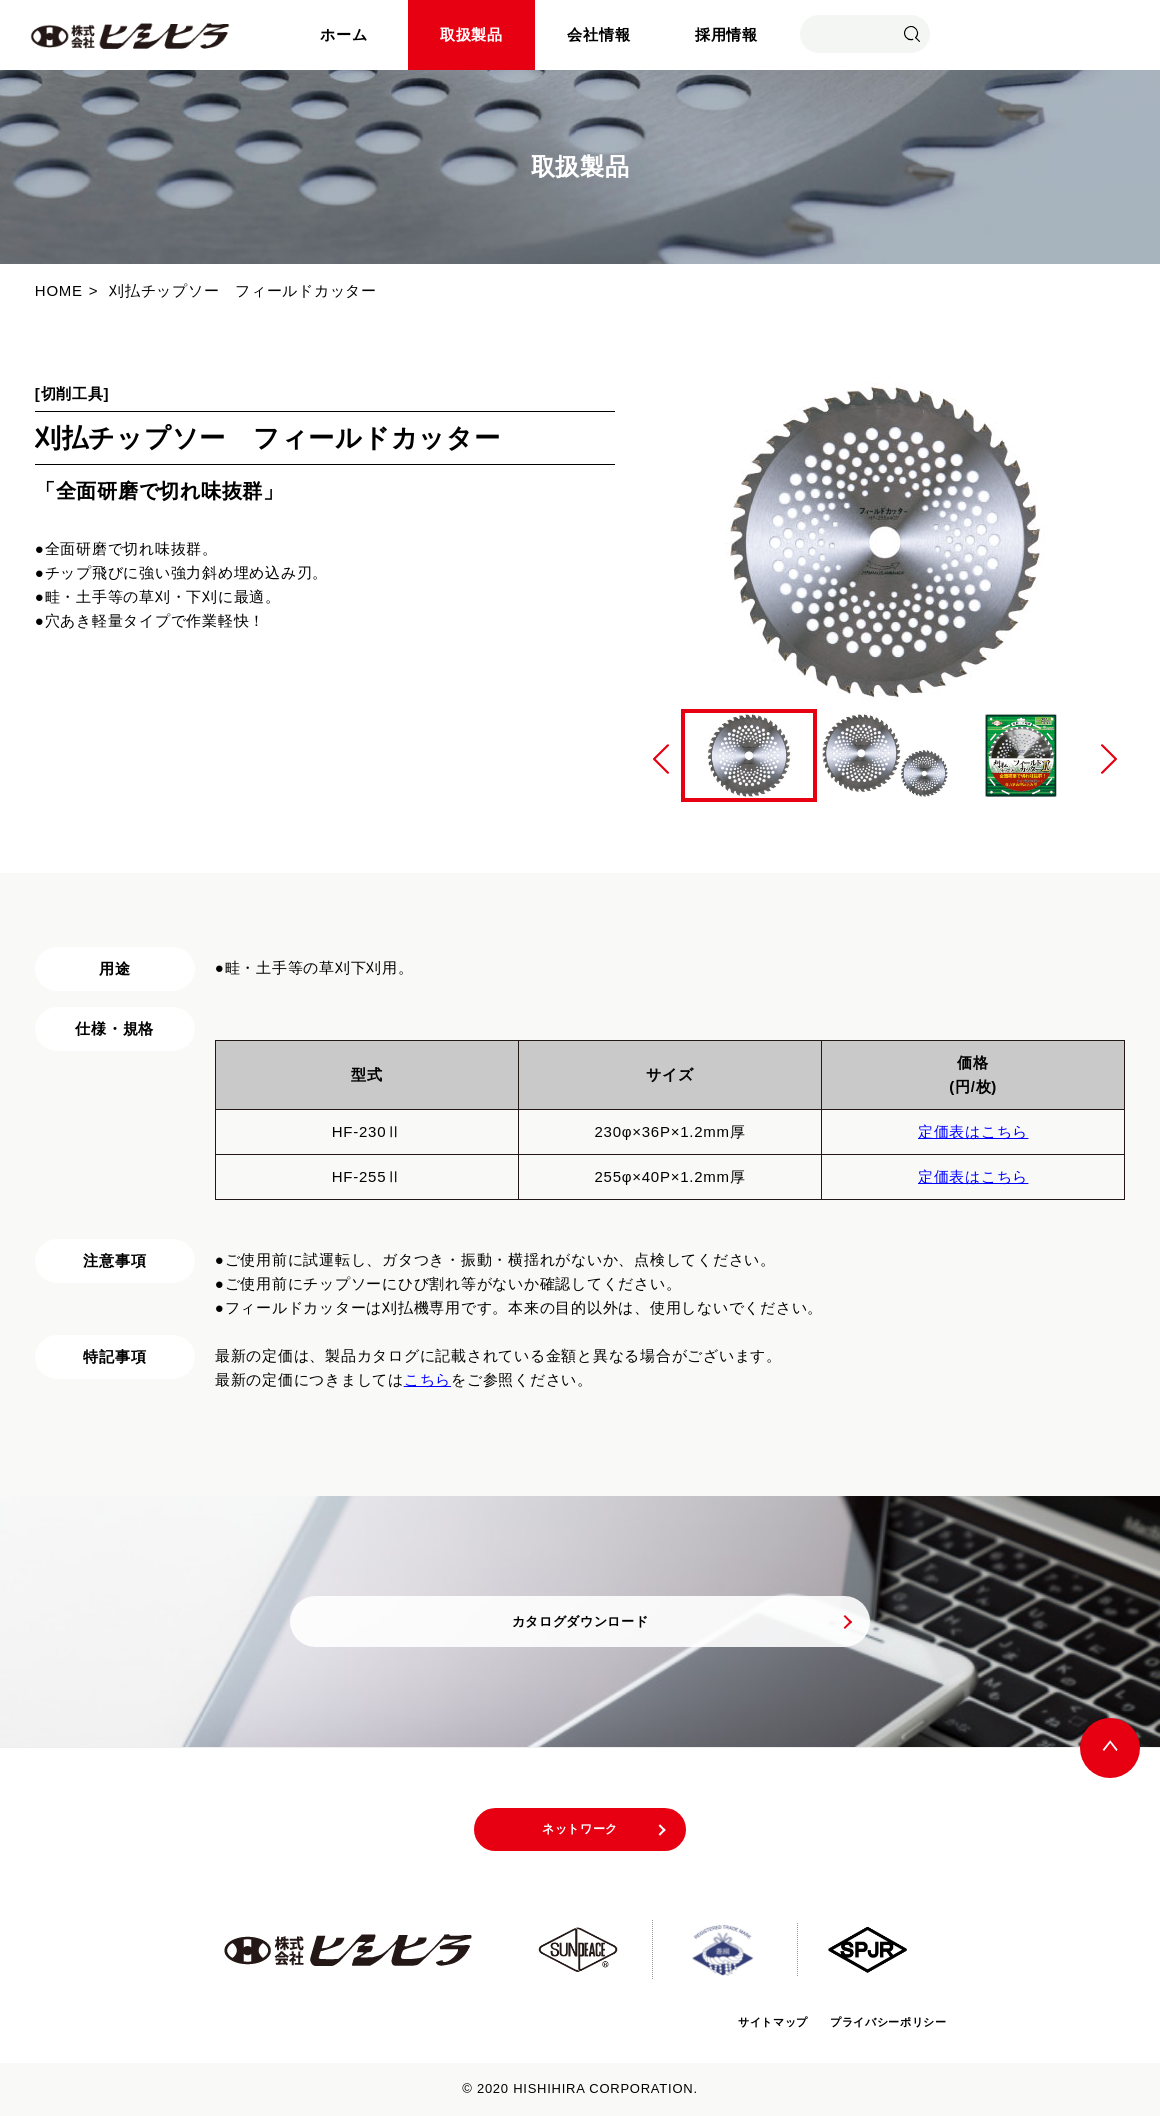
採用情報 (726, 34)
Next (1109, 759)
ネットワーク (580, 1835)
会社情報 (598, 34)
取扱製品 (471, 34)
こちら (427, 1379)
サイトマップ (726, 2021)
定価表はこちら (973, 1131)
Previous (661, 759)
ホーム (343, 34)
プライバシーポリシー (871, 2021)
